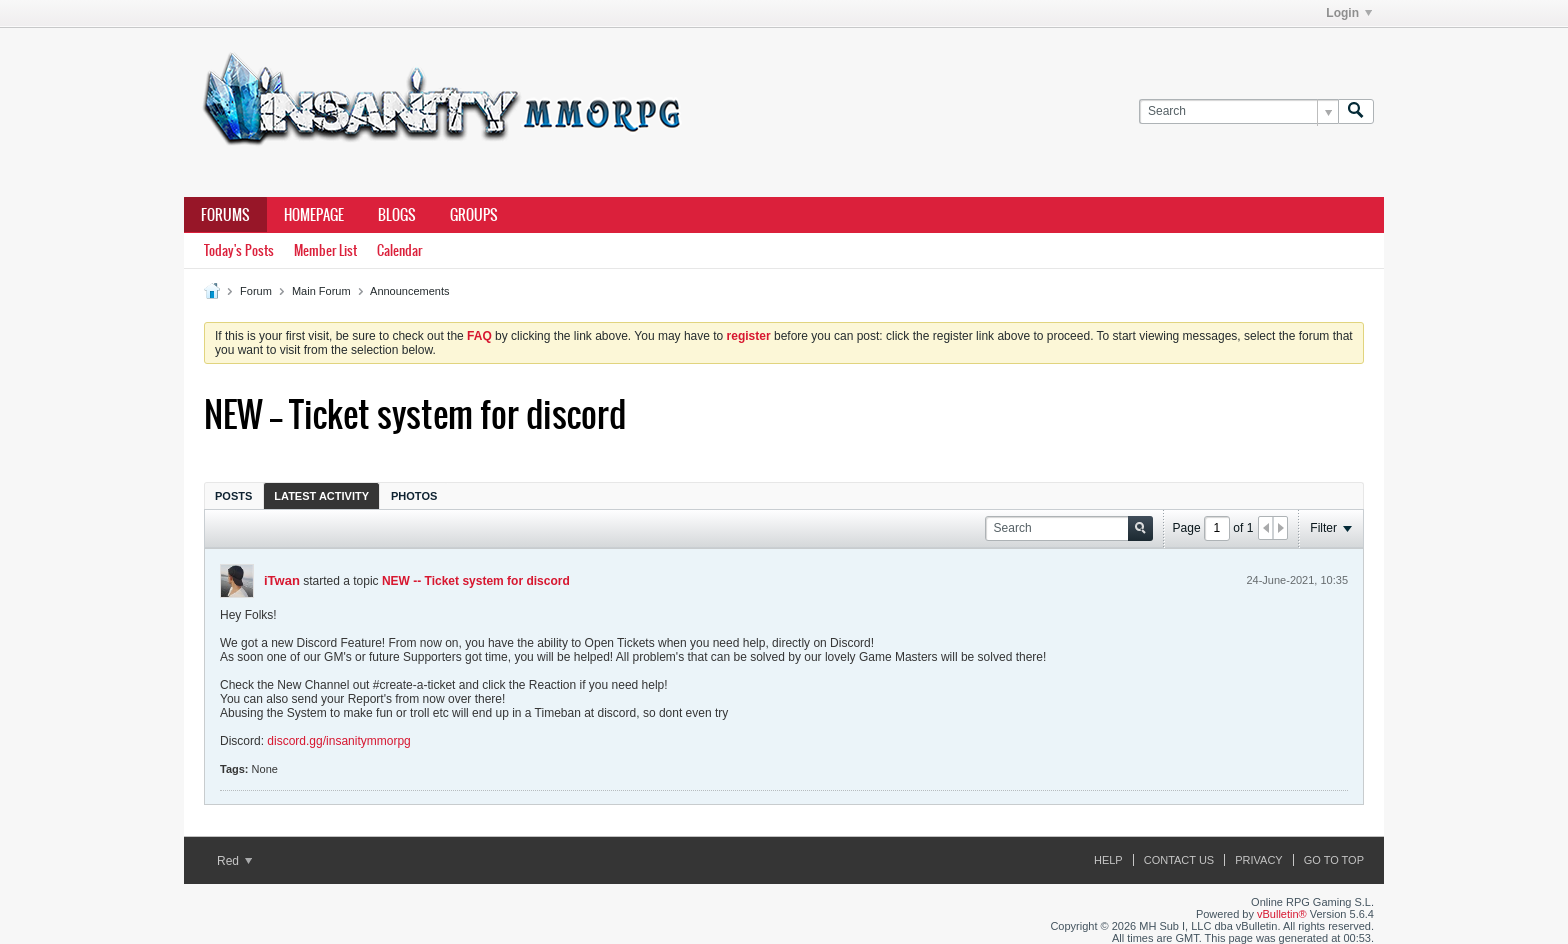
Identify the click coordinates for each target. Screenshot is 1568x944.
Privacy (1258, 860)
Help (1108, 860)
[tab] (233, 495)
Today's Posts (239, 250)
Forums (225, 215)
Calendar (399, 250)
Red (234, 861)
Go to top (1334, 860)
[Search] (1238, 111)
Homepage (314, 215)
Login (1349, 13)
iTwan (282, 580)
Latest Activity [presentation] (321, 496)
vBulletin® (1282, 914)
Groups (474, 215)
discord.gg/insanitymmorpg (338, 741)
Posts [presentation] (233, 496)
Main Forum (321, 291)
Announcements (410, 291)
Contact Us (1179, 860)
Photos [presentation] (414, 496)
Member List (325, 250)
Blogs (397, 215)
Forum (256, 291)
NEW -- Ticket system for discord (476, 581)
